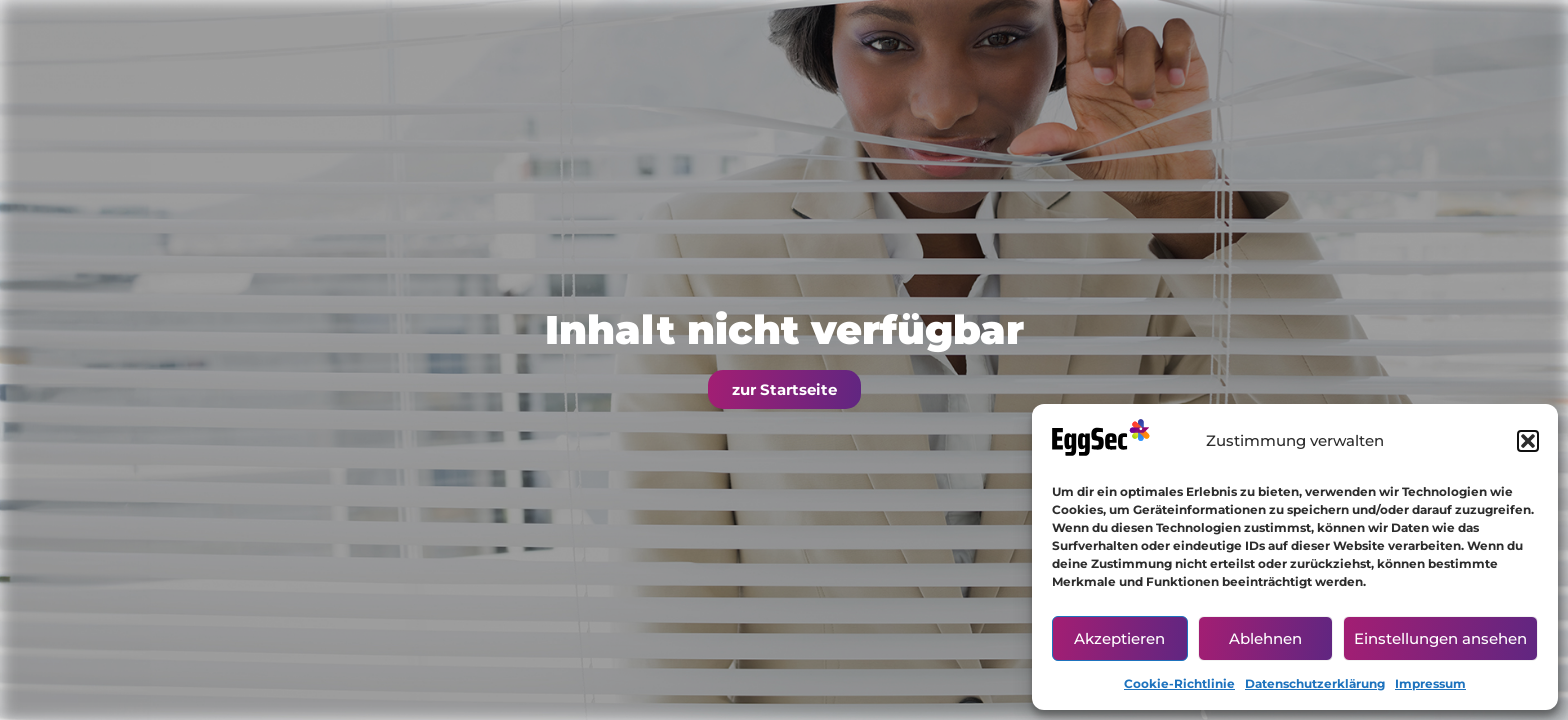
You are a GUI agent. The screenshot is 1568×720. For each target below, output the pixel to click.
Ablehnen (1265, 638)
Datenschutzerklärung (1315, 683)
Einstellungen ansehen (1440, 638)
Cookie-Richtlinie (1179, 683)
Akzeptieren (1119, 638)
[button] (1528, 441)
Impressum (1430, 683)
